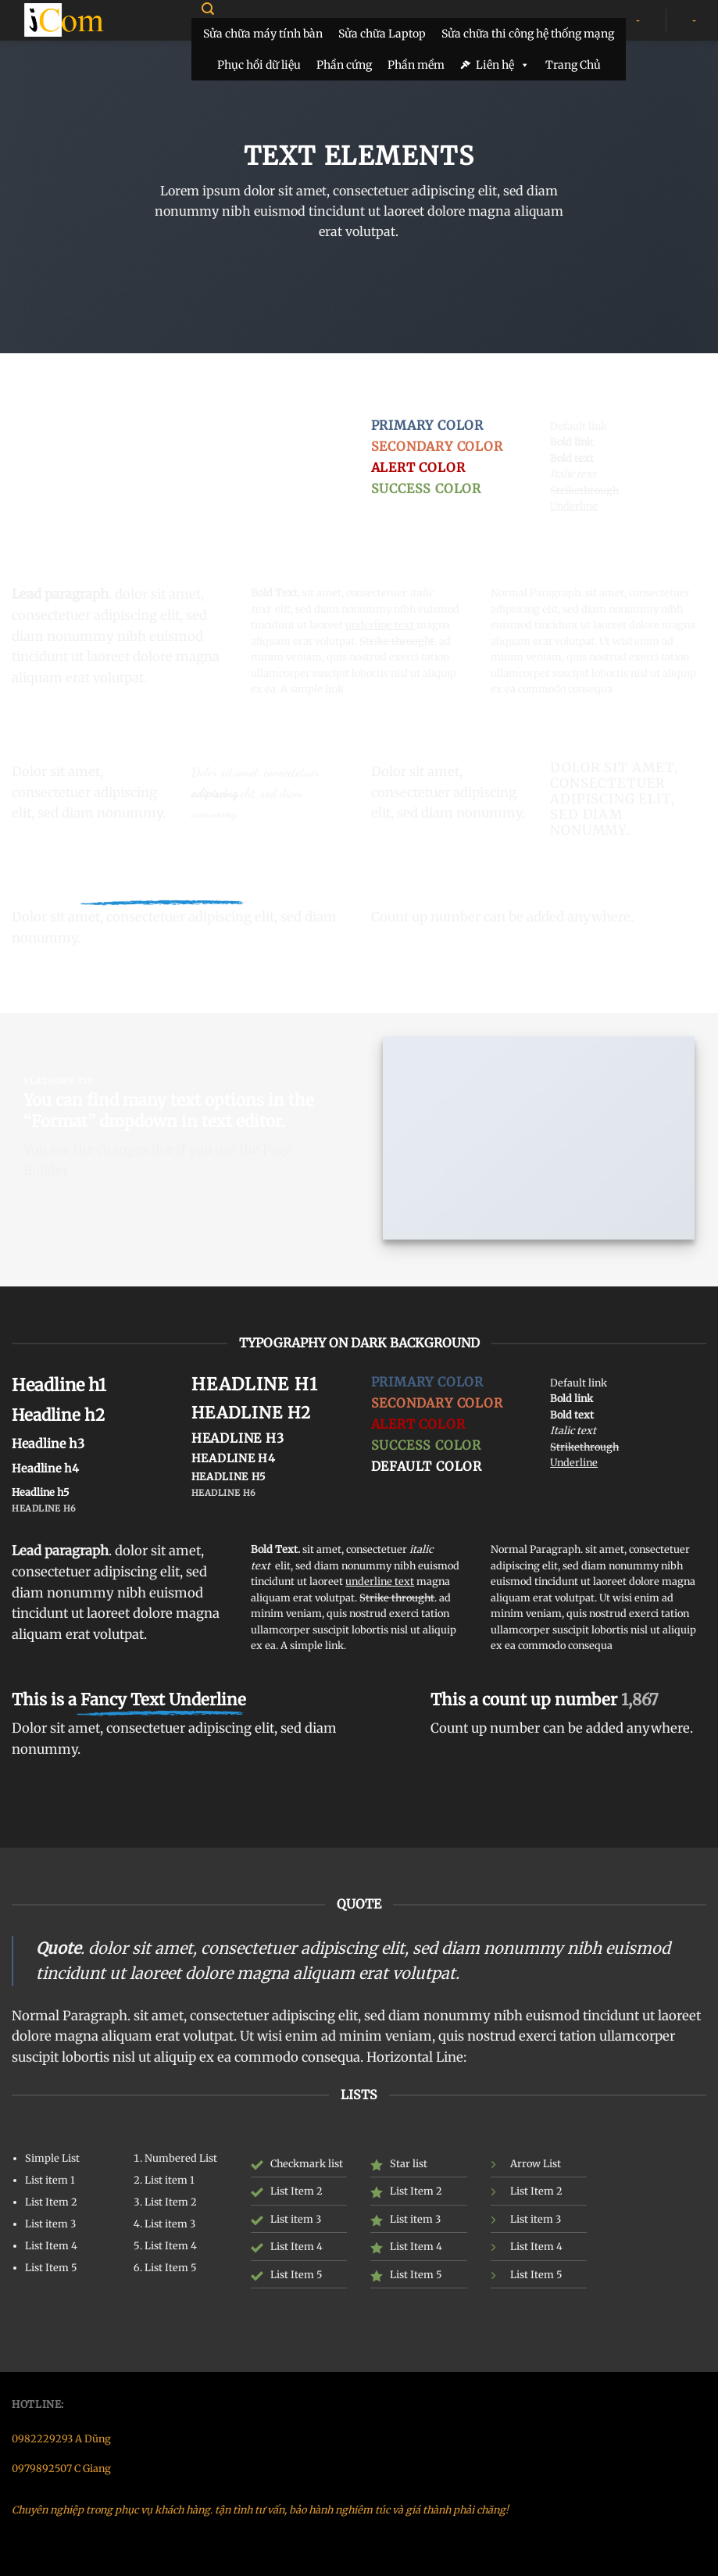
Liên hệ (503, 64)
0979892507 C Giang (61, 2468)
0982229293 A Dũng (61, 2438)
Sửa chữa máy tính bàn (263, 34)
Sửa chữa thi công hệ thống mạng (527, 34)
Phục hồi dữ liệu (259, 65)
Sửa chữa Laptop (382, 34)
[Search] (207, 9)
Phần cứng (344, 65)
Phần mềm (416, 65)
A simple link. (313, 688)
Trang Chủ (573, 65)
